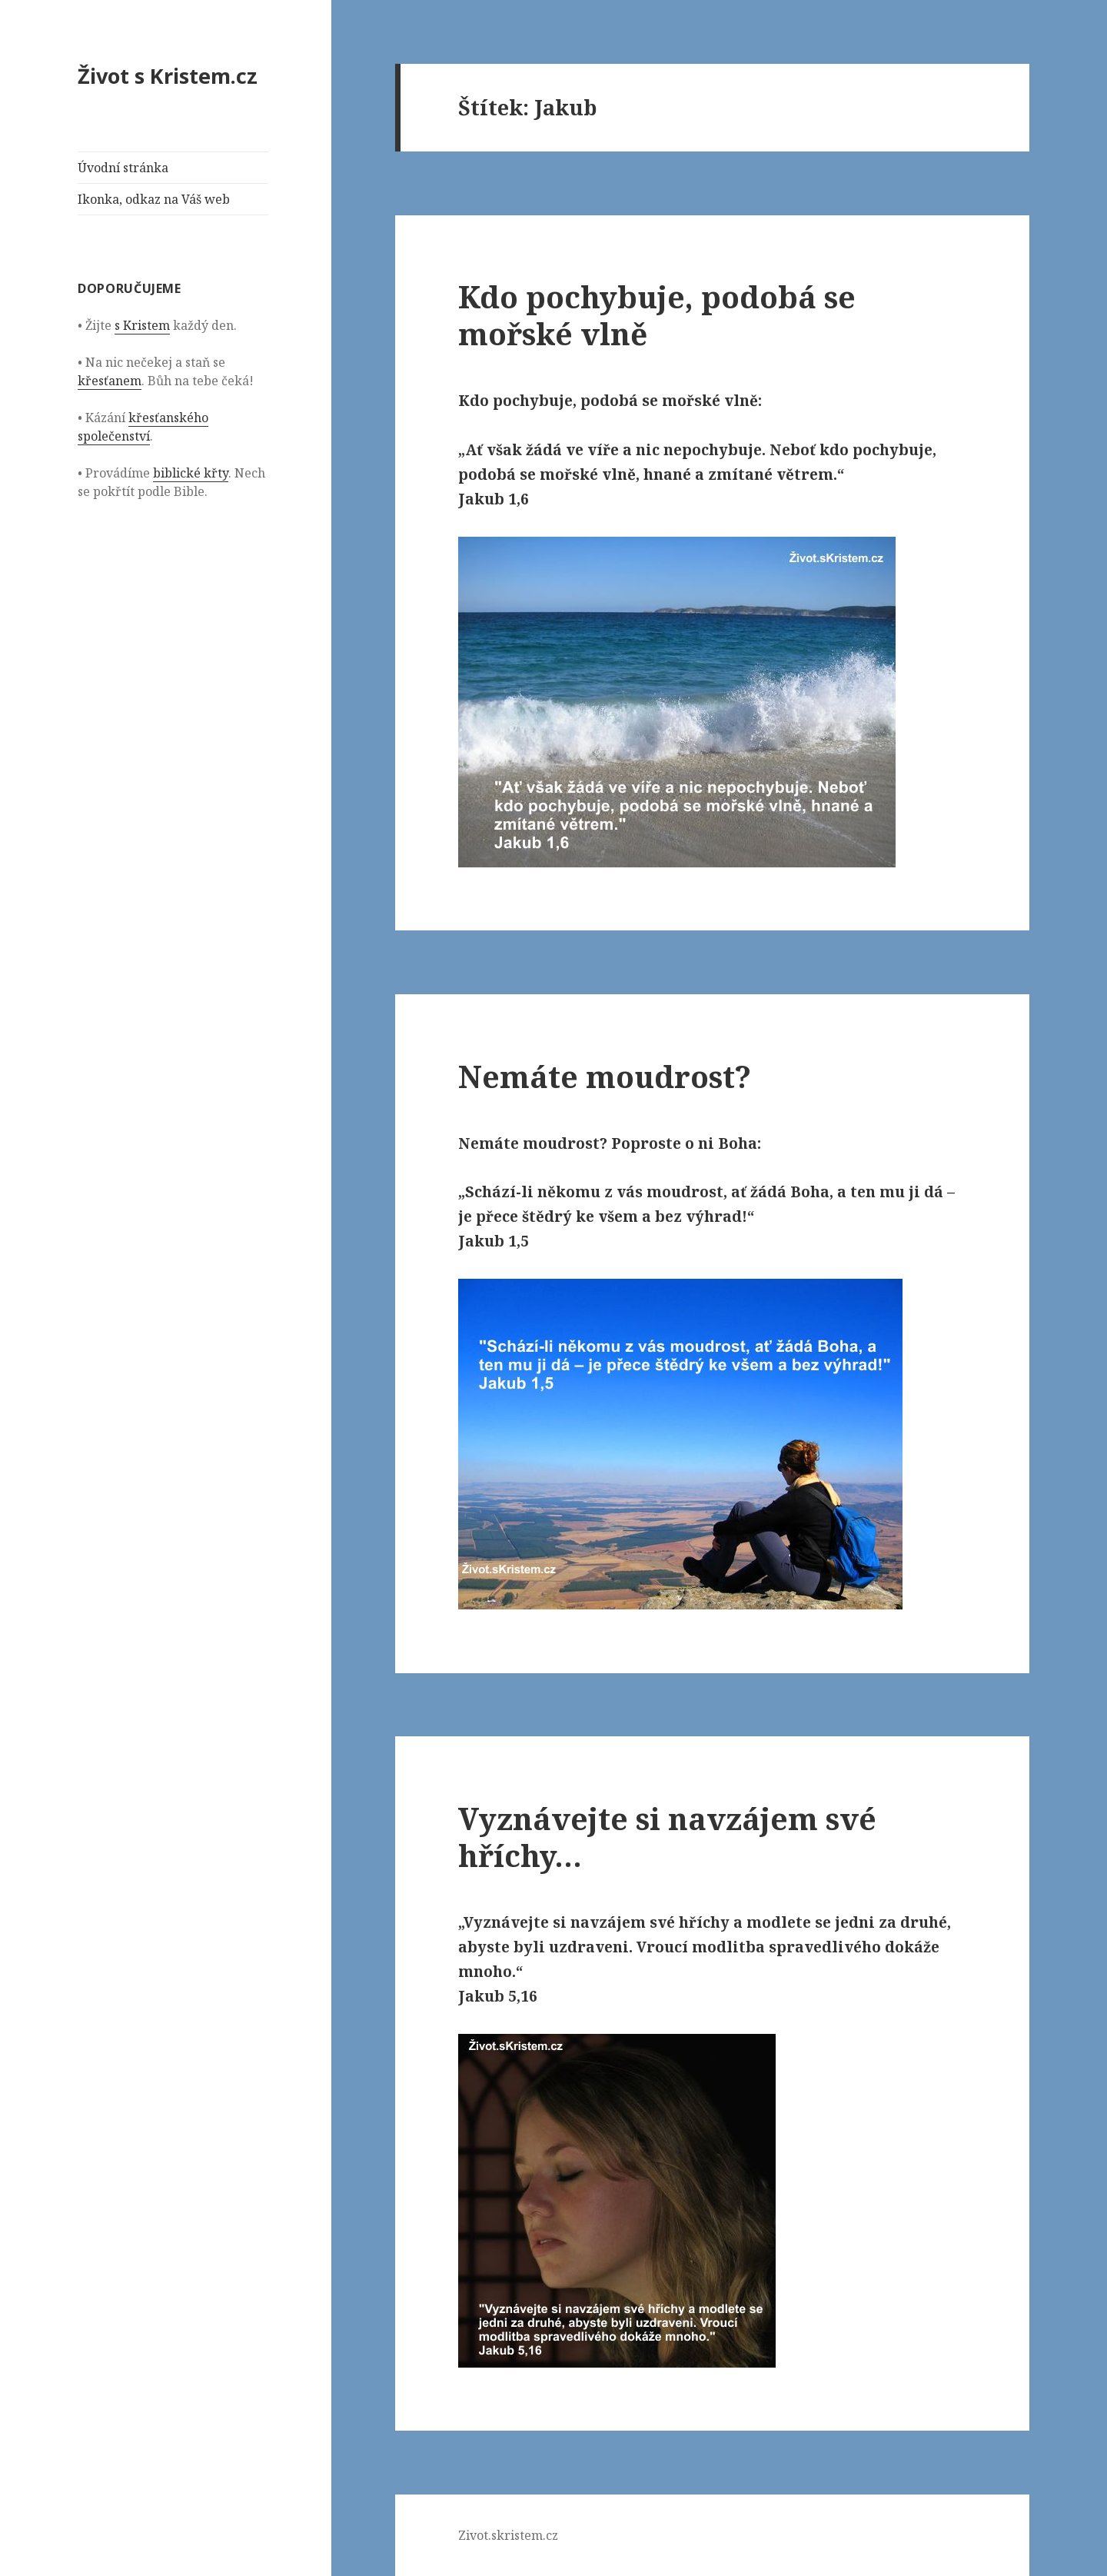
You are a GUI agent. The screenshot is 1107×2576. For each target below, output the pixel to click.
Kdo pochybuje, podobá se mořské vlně (657, 315)
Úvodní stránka (123, 167)
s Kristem (142, 325)
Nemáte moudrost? (604, 1076)
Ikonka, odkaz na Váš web (154, 199)
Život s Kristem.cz (168, 76)
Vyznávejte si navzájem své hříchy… (667, 1836)
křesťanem (109, 380)
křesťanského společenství (143, 426)
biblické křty (190, 472)
